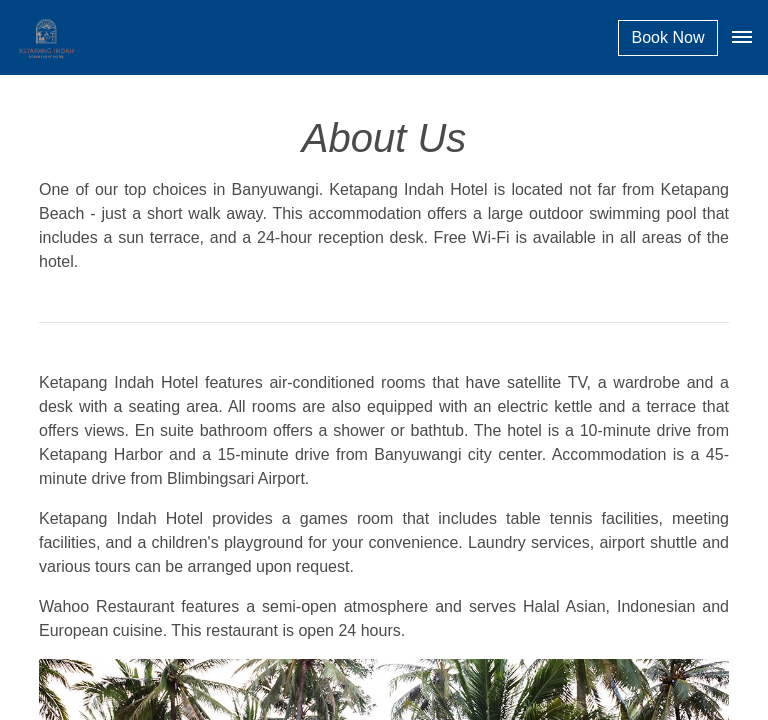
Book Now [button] (668, 37)
